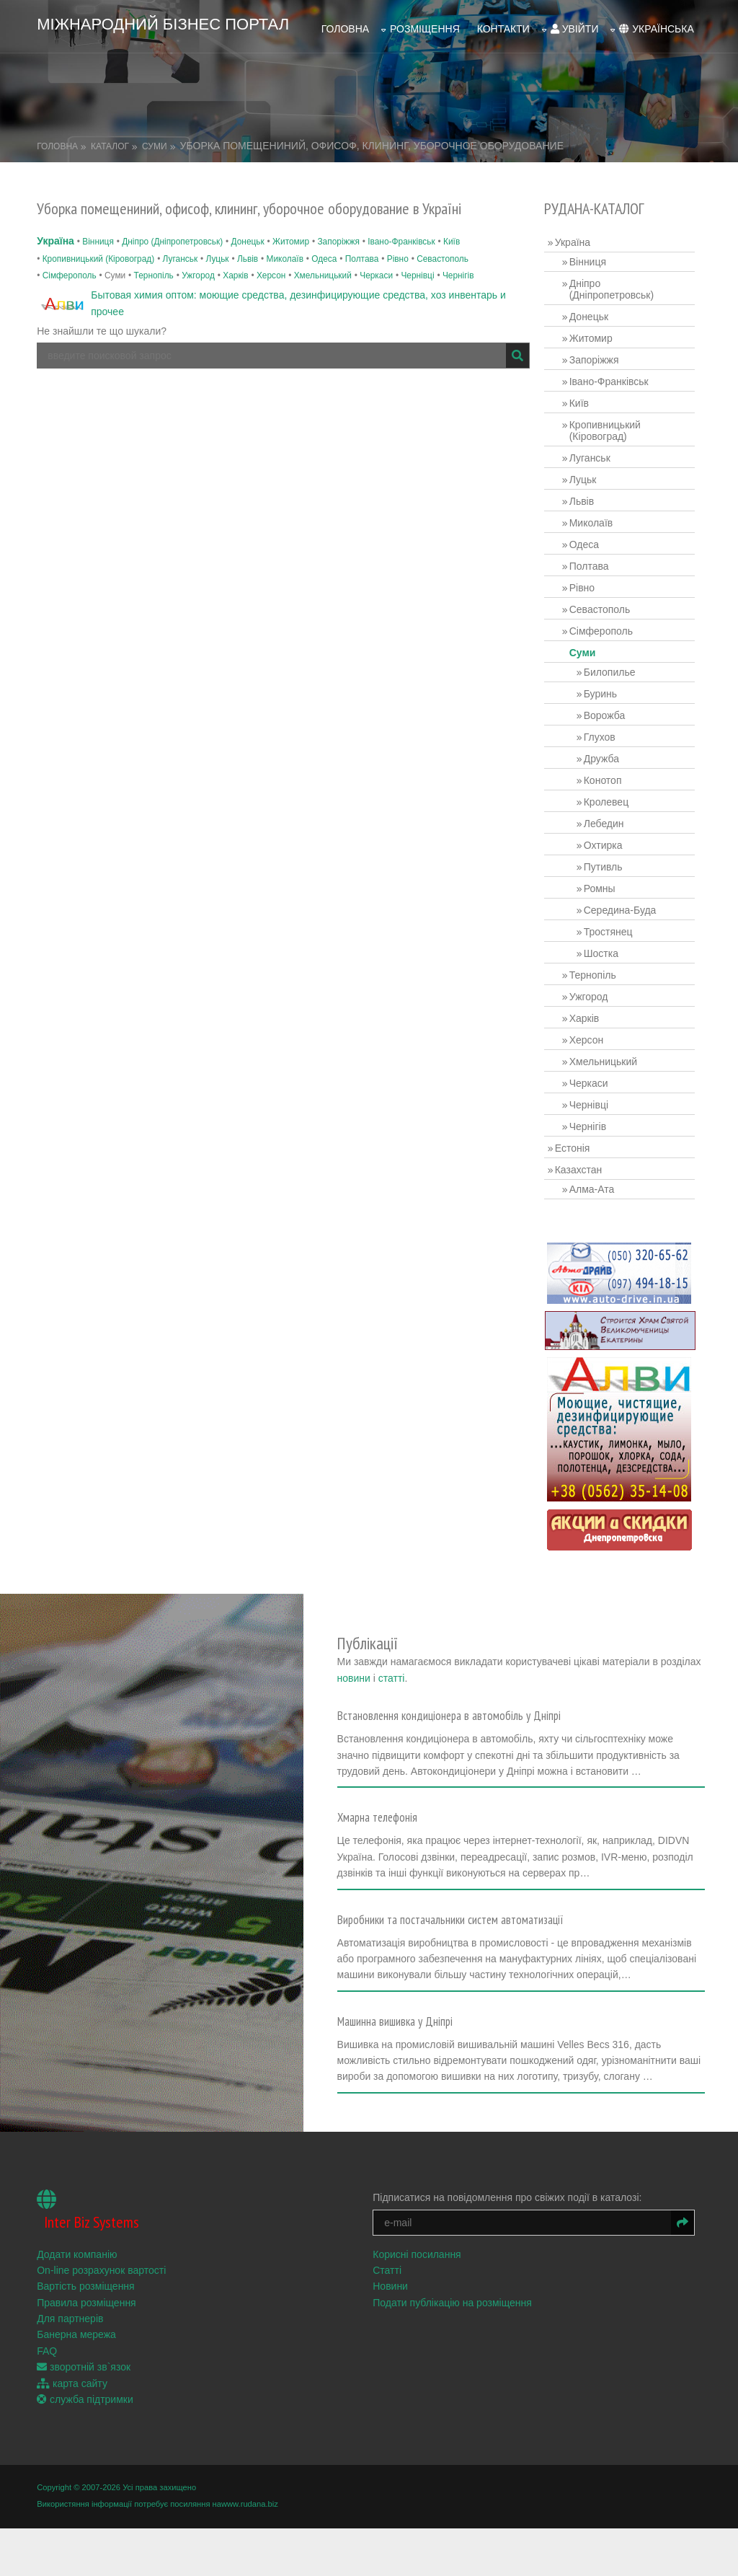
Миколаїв (285, 248)
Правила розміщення (86, 2351)
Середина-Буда (626, 900)
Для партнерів (70, 2368)
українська (656, 22)
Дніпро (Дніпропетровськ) (172, 231)
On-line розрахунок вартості (101, 2320)
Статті (393, 2320)
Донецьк (247, 231)
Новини (396, 2336)
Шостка (607, 943)
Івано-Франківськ (401, 231)
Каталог (110, 136)
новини (575, 1647)
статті (613, 1647)
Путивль (609, 857)
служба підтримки (85, 2449)
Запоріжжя (338, 231)
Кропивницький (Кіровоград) (99, 248)
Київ (451, 231)
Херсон (271, 265)
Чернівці (417, 265)
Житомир (290, 231)
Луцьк (216, 248)
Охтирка (609, 835)
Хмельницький (323, 265)
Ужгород (198, 265)
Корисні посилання (423, 2303)
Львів (247, 248)
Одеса (324, 248)
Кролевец (612, 792)
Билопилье (616, 662)
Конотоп (609, 770)
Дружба (608, 748)
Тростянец (614, 921)
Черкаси (376, 265)
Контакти (503, 22)
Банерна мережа (76, 2384)
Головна (345, 22)
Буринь (606, 683)
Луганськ (180, 248)
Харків (235, 265)
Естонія (579, 1138)
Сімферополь (70, 265)
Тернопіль (154, 265)
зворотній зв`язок (83, 2416)
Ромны (606, 878)
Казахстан (585, 1159)
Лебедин (610, 813)
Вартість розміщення (85, 2336)
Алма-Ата (598, 1179)
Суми (154, 136)
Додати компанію (77, 2303)
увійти (575, 22)
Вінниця (98, 231)
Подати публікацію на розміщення (458, 2351)
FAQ (47, 2401)
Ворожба (611, 705)
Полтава (362, 248)
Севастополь (442, 248)
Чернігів (458, 265)
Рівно (398, 248)
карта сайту (72, 2432)
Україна (55, 231)
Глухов (606, 727)
